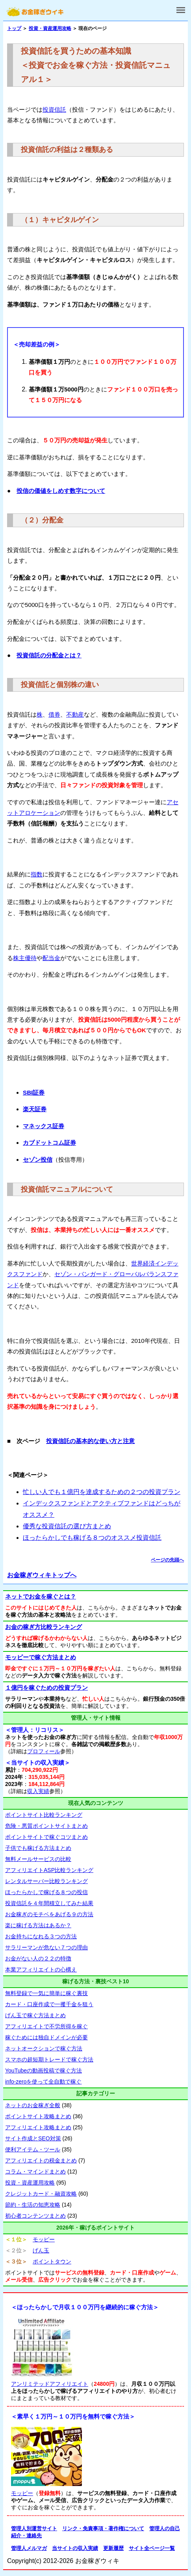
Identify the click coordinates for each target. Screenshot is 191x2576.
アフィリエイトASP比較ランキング (49, 1870)
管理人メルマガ (29, 2548)
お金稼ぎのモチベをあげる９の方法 (49, 1914)
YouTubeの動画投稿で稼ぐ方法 (43, 2070)
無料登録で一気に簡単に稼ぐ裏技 (46, 1993)
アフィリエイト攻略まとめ (38, 2127)
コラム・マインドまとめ (35, 2171)
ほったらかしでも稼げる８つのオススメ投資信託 (92, 1537)
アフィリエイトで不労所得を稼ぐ (46, 2026)
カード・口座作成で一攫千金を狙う (49, 2004)
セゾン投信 (37, 1159)
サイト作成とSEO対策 (33, 2138)
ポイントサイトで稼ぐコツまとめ (46, 1837)
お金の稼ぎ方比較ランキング (43, 1626)
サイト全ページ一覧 (152, 2548)
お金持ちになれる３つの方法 (41, 1936)
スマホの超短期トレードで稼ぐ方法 (49, 2059)
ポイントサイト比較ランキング (43, 1815)
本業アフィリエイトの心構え (41, 1969)
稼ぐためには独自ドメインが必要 (46, 2037)
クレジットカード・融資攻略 (41, 2193)
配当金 (51, 958)
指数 (37, 874)
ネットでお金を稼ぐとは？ (40, 1596)
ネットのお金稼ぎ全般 (32, 2105)
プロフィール (43, 1751)
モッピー (44, 2239)
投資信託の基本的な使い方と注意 (90, 1441)
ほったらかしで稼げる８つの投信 (46, 1892)
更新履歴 (113, 2548)
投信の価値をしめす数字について (61, 490)
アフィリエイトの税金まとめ (41, 2160)
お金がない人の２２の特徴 (38, 1958)
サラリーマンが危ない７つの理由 (46, 1947)
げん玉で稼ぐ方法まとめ (35, 2015)
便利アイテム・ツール (32, 2149)
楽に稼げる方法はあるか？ (38, 1925)
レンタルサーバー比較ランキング (46, 1881)
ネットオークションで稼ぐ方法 (43, 2048)
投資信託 (54, 109)
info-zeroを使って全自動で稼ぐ (43, 2081)
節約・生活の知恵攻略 (32, 2205)
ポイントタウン (52, 2261)
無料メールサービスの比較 (38, 1859)
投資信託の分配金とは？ (49, 655)
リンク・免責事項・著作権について (103, 2528)
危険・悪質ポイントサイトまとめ (46, 1826)
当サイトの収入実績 (75, 2548)
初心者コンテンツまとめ (35, 2216)
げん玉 (41, 2250)
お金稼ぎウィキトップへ (41, 1575)
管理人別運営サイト (34, 2528)
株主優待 (25, 958)
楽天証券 (34, 1109)
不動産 (75, 714)
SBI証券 (34, 1092)
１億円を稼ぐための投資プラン (46, 1687)
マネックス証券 (43, 1126)
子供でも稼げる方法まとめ (38, 1848)
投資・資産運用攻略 (50, 28)
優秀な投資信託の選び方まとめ (67, 1526)
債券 (54, 714)
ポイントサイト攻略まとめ (38, 2116)
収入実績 (38, 1791)
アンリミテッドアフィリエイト (49, 2384)
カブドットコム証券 (49, 1142)
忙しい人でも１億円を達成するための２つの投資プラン (101, 1491)
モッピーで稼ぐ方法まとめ (40, 1657)
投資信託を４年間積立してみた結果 (49, 1903)
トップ (14, 28)
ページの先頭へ (167, 1560)
